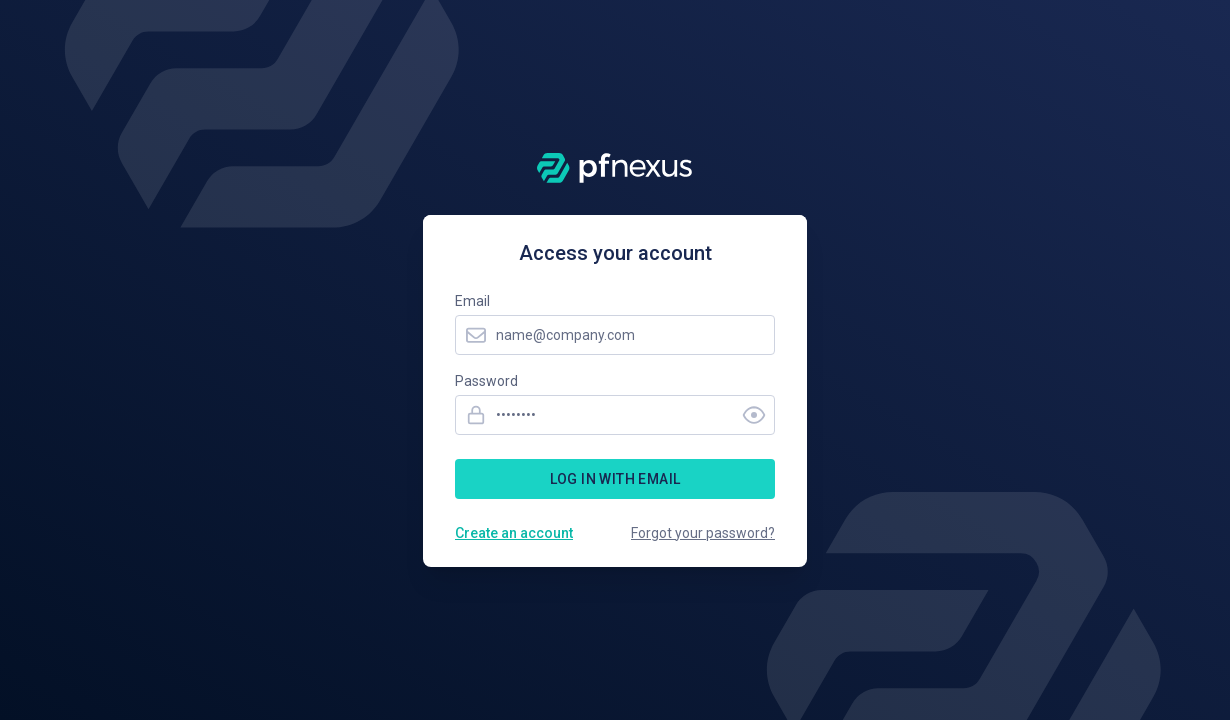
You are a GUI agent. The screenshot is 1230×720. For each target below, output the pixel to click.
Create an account (514, 533)
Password (486, 381)
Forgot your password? (703, 533)
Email (472, 301)
